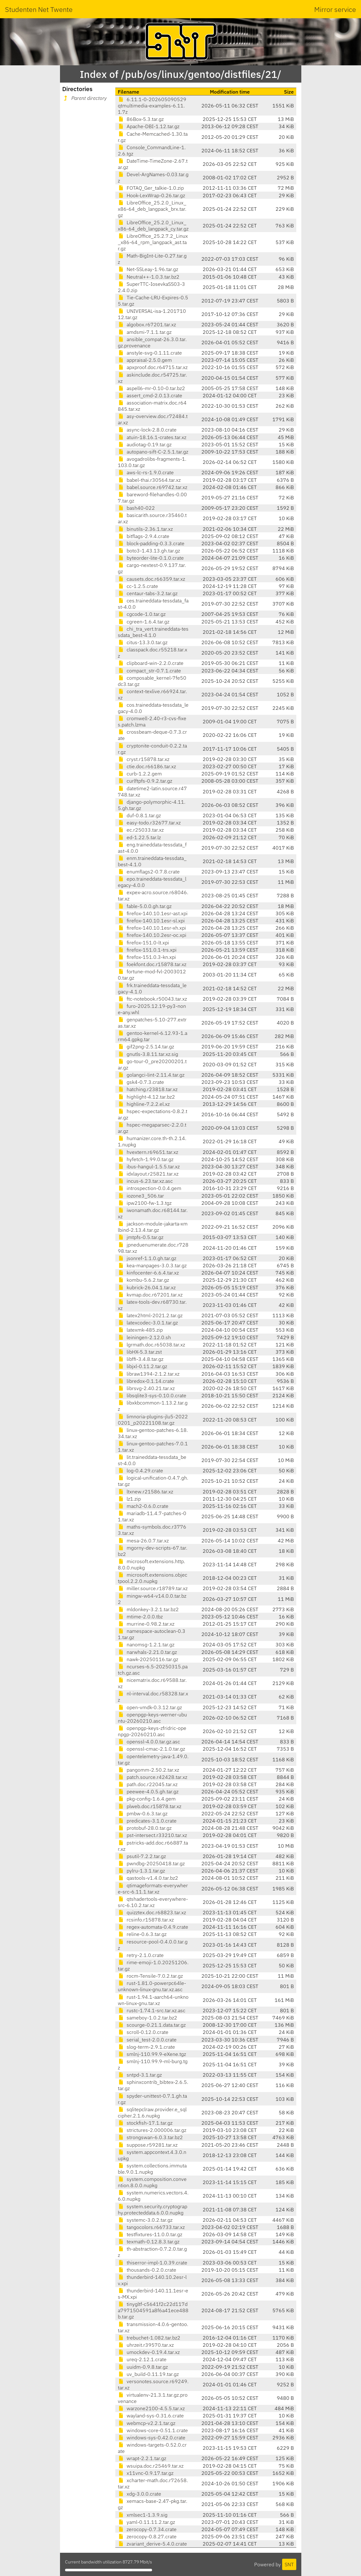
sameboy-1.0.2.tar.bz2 (147, 2017)
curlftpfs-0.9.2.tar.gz (145, 781)
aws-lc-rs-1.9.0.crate (146, 472)
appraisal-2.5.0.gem (145, 360)
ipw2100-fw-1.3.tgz (145, 1203)
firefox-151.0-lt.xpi (143, 942)
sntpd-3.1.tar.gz (140, 2075)
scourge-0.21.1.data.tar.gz (152, 2025)
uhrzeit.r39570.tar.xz (146, 2345)
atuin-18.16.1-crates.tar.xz (152, 437)
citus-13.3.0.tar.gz (142, 642)
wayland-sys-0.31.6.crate (151, 2415)
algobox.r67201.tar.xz (147, 324)
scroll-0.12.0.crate (143, 2032)
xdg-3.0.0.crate (139, 2494)
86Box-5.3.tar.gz (141, 119)
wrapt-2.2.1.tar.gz (142, 2458)
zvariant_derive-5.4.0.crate (152, 2544)
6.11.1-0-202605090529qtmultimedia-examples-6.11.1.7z (152, 105)
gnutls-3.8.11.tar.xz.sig (148, 1054)
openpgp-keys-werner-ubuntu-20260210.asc (152, 1717)
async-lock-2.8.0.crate (147, 430)
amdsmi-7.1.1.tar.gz (145, 332)
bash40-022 (136, 508)
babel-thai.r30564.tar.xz (149, 480)
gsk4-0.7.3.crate (141, 1082)
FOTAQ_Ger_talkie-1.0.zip (151, 188)
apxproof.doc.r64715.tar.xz (153, 367)
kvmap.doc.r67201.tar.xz (150, 1294)
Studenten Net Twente (39, 9)
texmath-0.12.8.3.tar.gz (148, 2241)
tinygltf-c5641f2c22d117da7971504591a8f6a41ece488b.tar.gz (153, 2310)
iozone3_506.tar (141, 1196)
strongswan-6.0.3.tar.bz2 (150, 2137)
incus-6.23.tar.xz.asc (145, 1181)
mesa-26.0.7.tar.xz (143, 1540)
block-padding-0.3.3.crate (151, 543)
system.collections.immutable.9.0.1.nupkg (152, 2168)
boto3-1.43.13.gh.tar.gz (149, 550)
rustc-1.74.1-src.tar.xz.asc (151, 2010)
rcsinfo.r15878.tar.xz (146, 1919)
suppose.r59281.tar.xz (148, 2145)
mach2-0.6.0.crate (143, 1506)
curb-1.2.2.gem (140, 773)
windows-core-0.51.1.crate (153, 2430)
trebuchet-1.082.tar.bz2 (149, 2337)
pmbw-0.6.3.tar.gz (142, 1813)
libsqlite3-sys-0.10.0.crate (152, 1395)
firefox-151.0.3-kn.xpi (147, 957)
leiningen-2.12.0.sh (144, 1337)
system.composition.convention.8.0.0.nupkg (152, 2182)
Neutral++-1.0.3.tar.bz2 (148, 277)
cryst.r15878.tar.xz (143, 759)
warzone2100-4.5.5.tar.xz (151, 2408)
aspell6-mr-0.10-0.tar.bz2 (151, 388)
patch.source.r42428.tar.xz (152, 1777)
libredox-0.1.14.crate (146, 1381)
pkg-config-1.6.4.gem (147, 1799)
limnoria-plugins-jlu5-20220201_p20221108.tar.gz (153, 1419)
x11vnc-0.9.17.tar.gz (145, 2473)
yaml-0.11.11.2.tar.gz (146, 2522)
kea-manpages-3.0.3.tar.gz (152, 1265)
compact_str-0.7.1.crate (149, 670)
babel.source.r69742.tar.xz (152, 487)
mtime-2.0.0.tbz (140, 1616)
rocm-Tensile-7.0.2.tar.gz (150, 1976)
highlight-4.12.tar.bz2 (146, 1097)
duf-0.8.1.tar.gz (139, 815)
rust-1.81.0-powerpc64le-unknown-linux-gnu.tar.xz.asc (152, 1986)
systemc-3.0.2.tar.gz (145, 2220)
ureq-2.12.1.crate (142, 2359)
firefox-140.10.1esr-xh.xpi (152, 928)
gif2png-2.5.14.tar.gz (146, 1046)
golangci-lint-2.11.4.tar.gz (151, 1075)
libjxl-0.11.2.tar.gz (142, 1366)
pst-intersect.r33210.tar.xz (152, 1835)
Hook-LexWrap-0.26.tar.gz (151, 195)
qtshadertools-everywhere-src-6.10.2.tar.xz (153, 1902)
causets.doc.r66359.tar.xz (151, 579)
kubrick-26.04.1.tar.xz (147, 1287)
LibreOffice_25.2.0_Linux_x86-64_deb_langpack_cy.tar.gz (153, 225)
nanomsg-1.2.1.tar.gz (146, 1644)
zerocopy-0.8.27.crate (147, 2536)
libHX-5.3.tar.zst (140, 1352)
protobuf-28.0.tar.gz (145, 1828)
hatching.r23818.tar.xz (148, 1089)
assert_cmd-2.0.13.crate (150, 395)
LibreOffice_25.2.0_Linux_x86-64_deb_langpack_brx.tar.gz (152, 208)
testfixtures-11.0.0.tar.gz (150, 2234)
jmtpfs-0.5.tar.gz (140, 1237)
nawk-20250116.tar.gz (148, 1659)
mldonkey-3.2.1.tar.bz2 (148, 1609)
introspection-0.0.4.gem (149, 1188)
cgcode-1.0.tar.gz (142, 614)
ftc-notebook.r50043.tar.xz (152, 999)
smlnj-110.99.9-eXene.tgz (152, 2054)
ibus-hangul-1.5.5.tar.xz (149, 1166)
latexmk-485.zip (140, 1330)
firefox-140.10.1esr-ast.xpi (153, 913)
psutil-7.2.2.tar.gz (142, 1856)
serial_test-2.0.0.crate (147, 2039)
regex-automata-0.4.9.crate (153, 1927)
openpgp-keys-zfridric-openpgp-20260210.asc (152, 1731)
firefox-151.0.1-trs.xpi (147, 950)
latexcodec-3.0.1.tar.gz (148, 1322)
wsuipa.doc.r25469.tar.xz (150, 2466)
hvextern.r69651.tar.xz (148, 1152)
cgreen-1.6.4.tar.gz (143, 621)
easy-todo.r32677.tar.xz (149, 822)
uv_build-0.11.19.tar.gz (148, 2374)
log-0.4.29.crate (140, 1470)
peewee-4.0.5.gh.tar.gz (148, 1791)
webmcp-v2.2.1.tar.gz (146, 2423)
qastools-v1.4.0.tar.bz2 (148, 1878)
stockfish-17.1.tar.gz (145, 2123)
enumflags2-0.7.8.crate (149, 871)
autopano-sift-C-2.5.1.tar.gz (153, 451)
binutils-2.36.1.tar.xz (145, 529)
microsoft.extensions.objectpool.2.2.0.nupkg (152, 1578)
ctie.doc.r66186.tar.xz (147, 766)
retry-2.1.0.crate (141, 1955)
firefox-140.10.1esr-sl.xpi (151, 920)
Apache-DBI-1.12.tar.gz (148, 126)
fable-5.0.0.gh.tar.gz (145, 906)
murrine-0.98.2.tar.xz (146, 1624)
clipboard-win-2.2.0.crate (150, 663)
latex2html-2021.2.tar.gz (150, 1315)
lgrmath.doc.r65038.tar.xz (151, 1344)
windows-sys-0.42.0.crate (151, 2437)
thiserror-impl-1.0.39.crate (152, 2262)
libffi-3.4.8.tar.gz (140, 1359)
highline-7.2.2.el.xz (144, 1104)
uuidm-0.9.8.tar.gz (143, 2367)
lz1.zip (129, 1499)
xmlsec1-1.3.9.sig (142, 2515)
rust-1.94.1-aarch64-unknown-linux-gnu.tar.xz (153, 2000)
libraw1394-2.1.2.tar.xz (148, 1374)
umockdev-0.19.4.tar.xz (149, 2352)
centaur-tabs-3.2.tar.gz (148, 593)
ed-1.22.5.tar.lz (139, 837)
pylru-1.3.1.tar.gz (141, 1870)
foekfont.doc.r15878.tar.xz (152, 964)
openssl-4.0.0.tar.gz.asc (149, 1741)
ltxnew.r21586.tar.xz (145, 1491)
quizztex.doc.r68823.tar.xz (152, 1912)
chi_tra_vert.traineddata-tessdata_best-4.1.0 (153, 632)
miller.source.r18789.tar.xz (153, 1588)
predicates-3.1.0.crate (147, 1821)
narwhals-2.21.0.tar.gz (147, 1652)
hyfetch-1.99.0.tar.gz (145, 1159)
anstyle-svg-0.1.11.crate (150, 353)
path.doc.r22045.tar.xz (148, 1784)
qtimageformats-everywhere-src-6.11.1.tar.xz (153, 1888)
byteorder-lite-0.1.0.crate (151, 558)
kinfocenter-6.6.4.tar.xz (148, 1272)
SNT (289, 2564)
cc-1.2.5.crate (138, 586)
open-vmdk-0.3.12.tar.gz (150, 1707)
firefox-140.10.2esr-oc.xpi (152, 935)
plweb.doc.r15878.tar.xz (149, 1806)
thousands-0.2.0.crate (147, 2270)
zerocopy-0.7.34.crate (147, 2529)
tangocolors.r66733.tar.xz (151, 2227)
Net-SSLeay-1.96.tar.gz (148, 269)
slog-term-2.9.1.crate (146, 2047)
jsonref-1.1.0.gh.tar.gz (147, 1258)
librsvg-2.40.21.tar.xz (146, 1388)
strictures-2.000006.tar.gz (152, 2130)
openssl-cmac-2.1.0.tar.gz (151, 1749)
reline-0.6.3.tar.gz (142, 1934)
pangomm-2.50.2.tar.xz (148, 1770)
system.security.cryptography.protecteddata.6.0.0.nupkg (152, 2209)
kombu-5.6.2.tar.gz (143, 1280)
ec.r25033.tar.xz (141, 830)
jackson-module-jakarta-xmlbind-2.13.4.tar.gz (153, 1226)
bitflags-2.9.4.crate (143, 536)
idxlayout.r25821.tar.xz (148, 1174)
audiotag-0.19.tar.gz (145, 444)
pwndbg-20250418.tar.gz (151, 1863)
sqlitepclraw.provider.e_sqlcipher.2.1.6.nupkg (152, 2112)
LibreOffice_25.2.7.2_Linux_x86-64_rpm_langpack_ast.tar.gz (153, 242)
